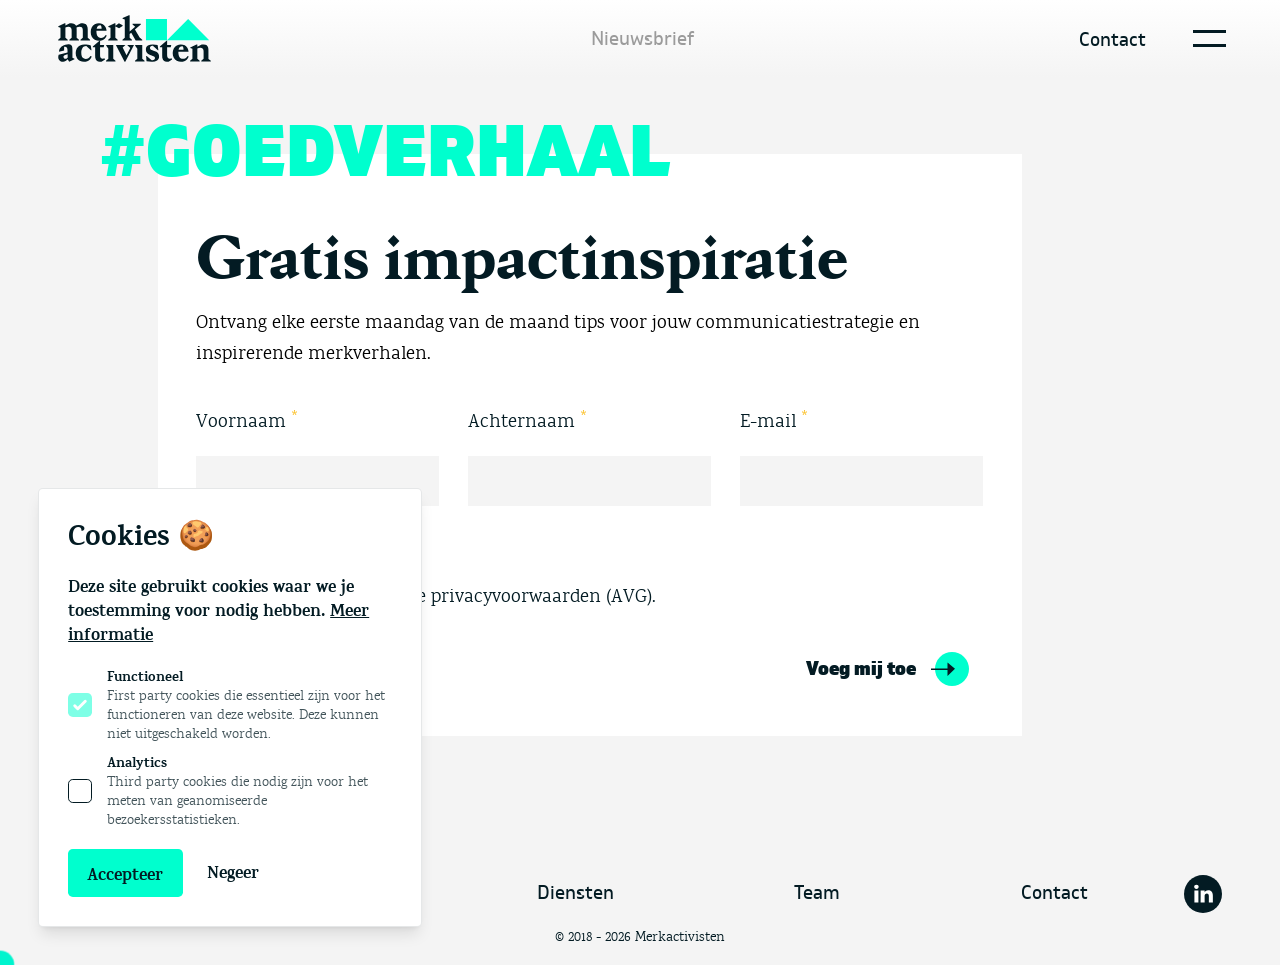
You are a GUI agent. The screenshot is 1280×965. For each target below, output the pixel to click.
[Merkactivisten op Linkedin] (1203, 894)
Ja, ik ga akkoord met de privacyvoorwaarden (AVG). (426, 597)
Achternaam (528, 419)
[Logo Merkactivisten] (134, 39)
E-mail (774, 419)
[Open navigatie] (1205, 38)
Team (817, 893)
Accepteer (125, 875)
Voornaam (247, 419)
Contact (1112, 39)
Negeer (233, 873)
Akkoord (231, 548)
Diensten (575, 893)
